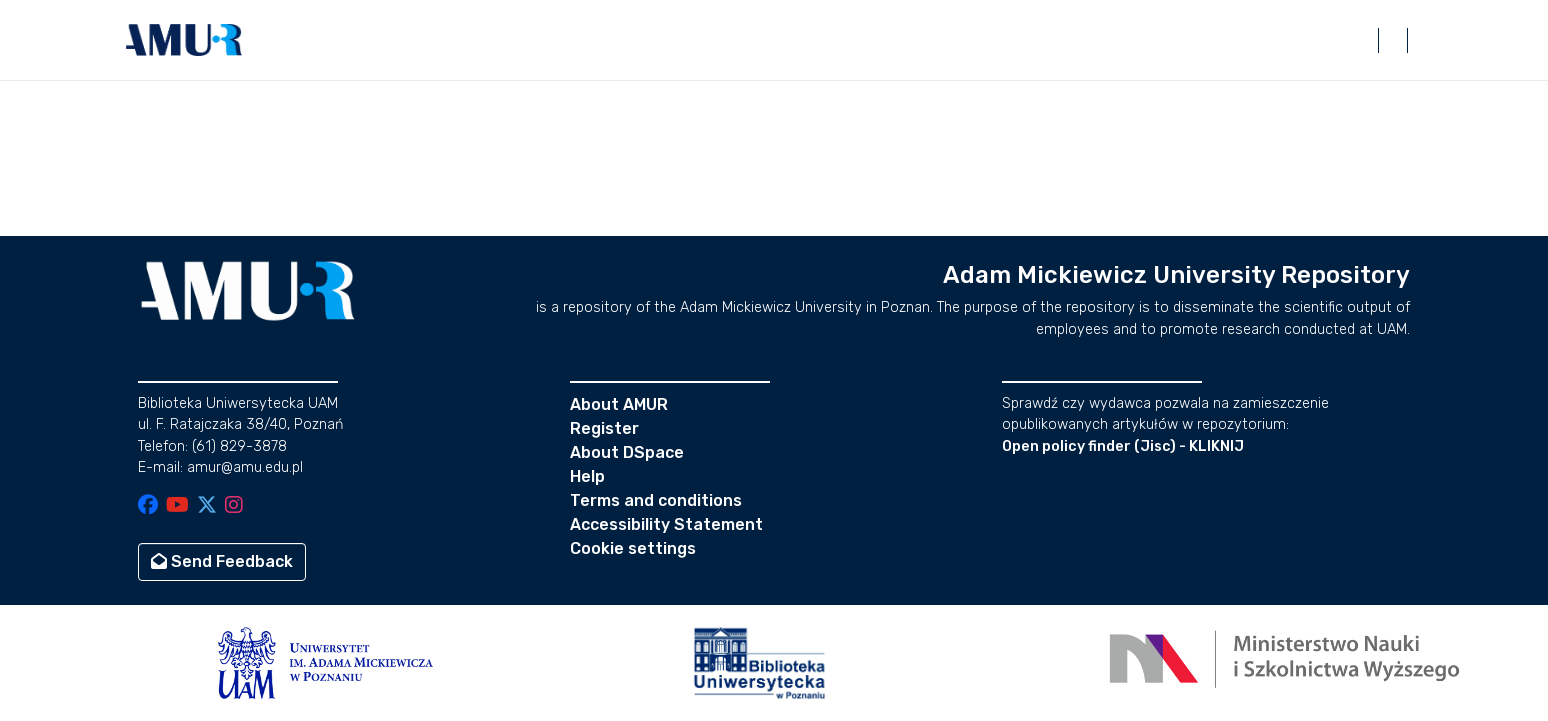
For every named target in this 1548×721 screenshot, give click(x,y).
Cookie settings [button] (633, 548)
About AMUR (619, 404)
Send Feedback (222, 561)
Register (604, 428)
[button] (184, 40)
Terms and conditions (656, 500)
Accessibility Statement (666, 524)
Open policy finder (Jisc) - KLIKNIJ (1123, 446)
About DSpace (627, 452)
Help (587, 476)
